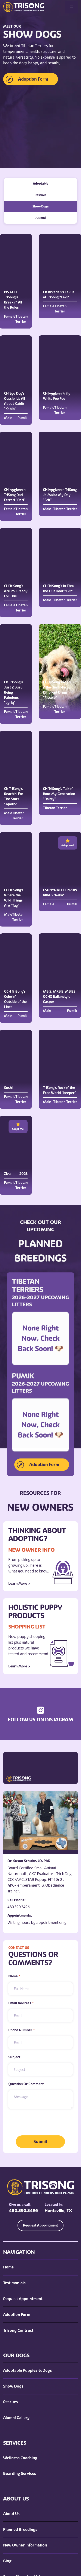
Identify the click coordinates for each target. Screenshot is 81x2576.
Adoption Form (33, 79)
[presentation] (40, 2120)
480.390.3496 (18, 1907)
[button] (71, 7)
